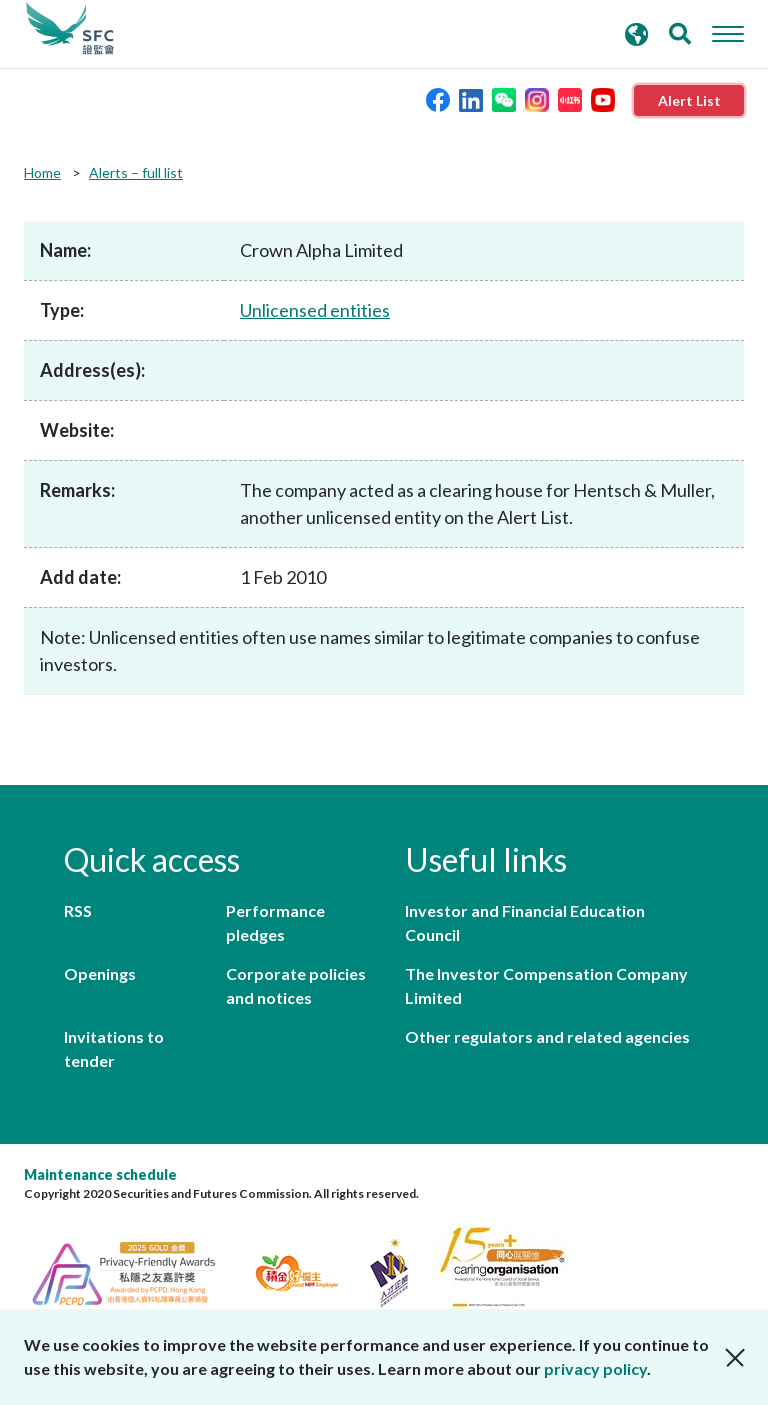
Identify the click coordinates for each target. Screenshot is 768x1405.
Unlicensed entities (315, 310)
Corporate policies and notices (296, 985)
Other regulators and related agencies (547, 1036)
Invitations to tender (114, 1048)
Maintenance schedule (100, 1174)
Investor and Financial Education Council (525, 922)
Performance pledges (275, 922)
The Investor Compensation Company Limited (546, 985)
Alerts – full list (136, 172)
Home (42, 172)
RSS (78, 910)
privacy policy (595, 1368)
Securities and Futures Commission (70, 29)
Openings (100, 973)
